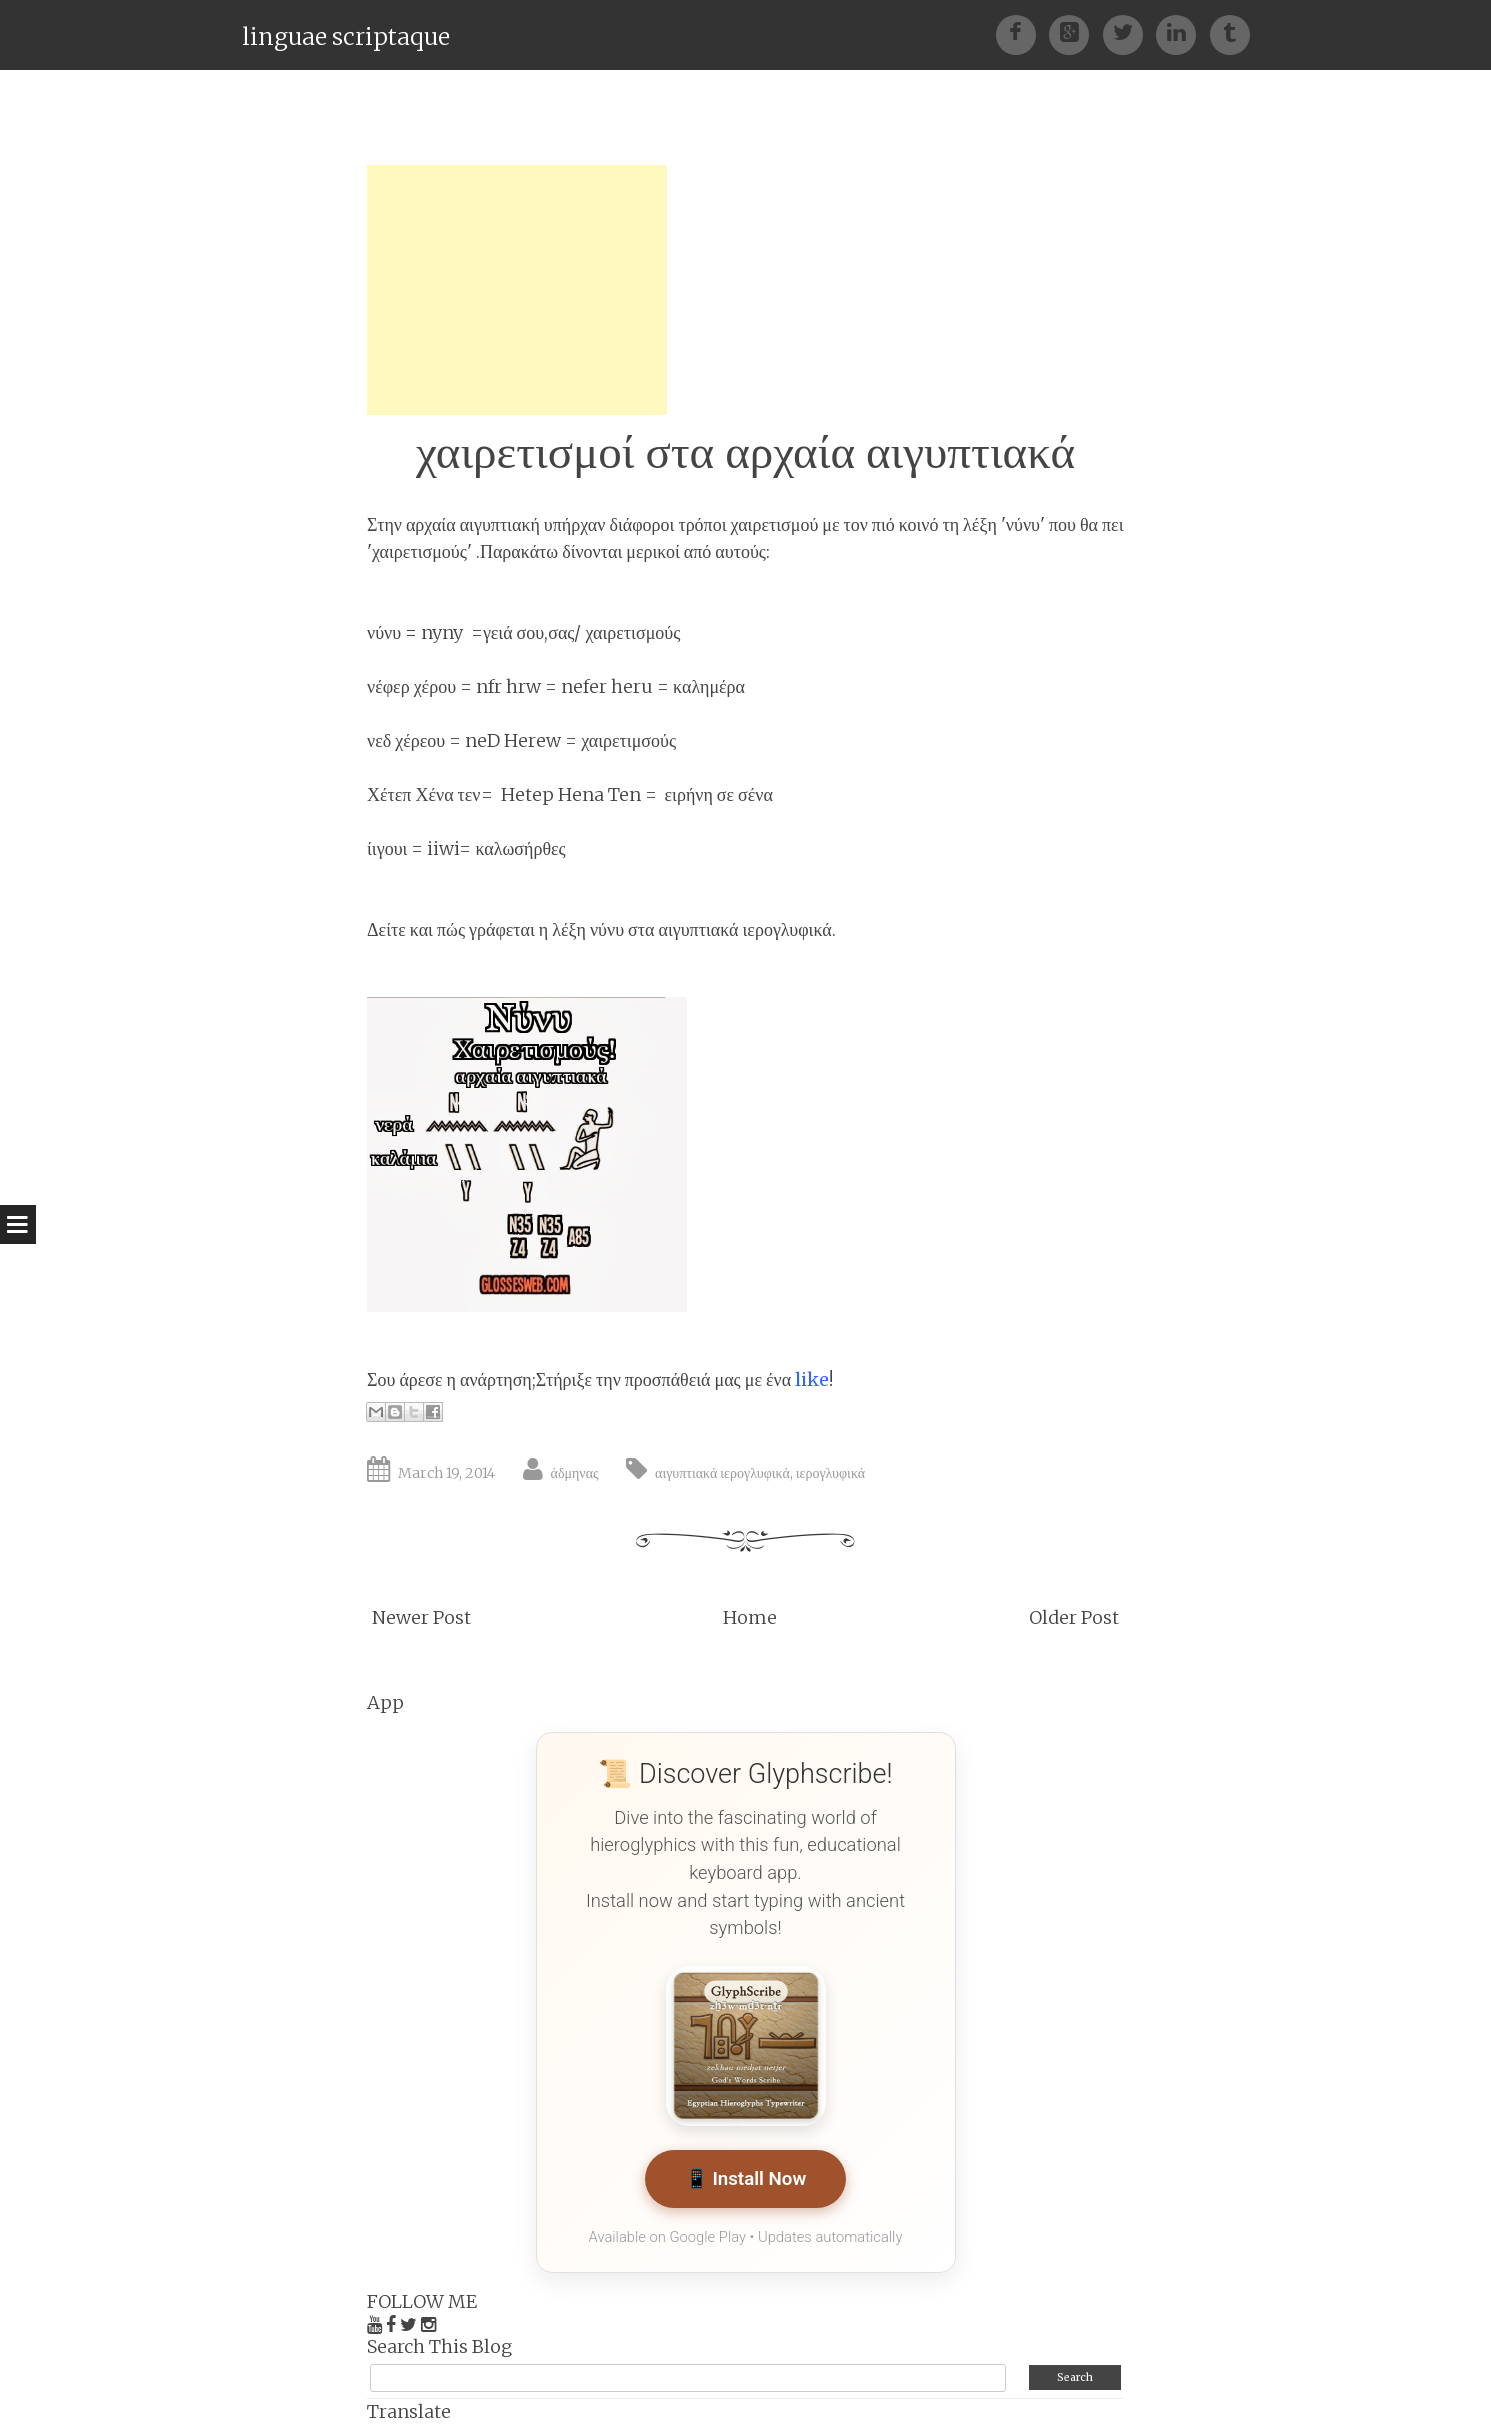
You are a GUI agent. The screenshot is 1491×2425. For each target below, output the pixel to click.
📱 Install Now (745, 2179)
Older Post (1074, 1617)
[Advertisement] (517, 290)
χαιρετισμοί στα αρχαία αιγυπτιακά (745, 451)
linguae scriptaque (346, 36)
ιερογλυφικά (830, 1473)
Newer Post (421, 1617)
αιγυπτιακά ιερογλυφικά (722, 1473)
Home (750, 1617)
